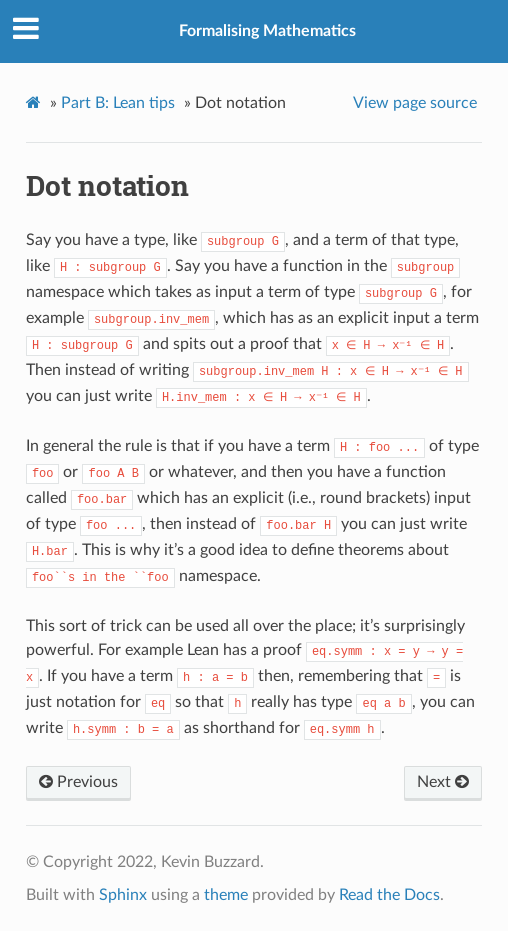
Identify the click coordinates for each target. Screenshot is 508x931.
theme (226, 895)
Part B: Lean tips (118, 103)
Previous (78, 782)
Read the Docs (389, 895)
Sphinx (123, 895)
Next (443, 782)
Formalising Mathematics (267, 31)
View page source (415, 103)
